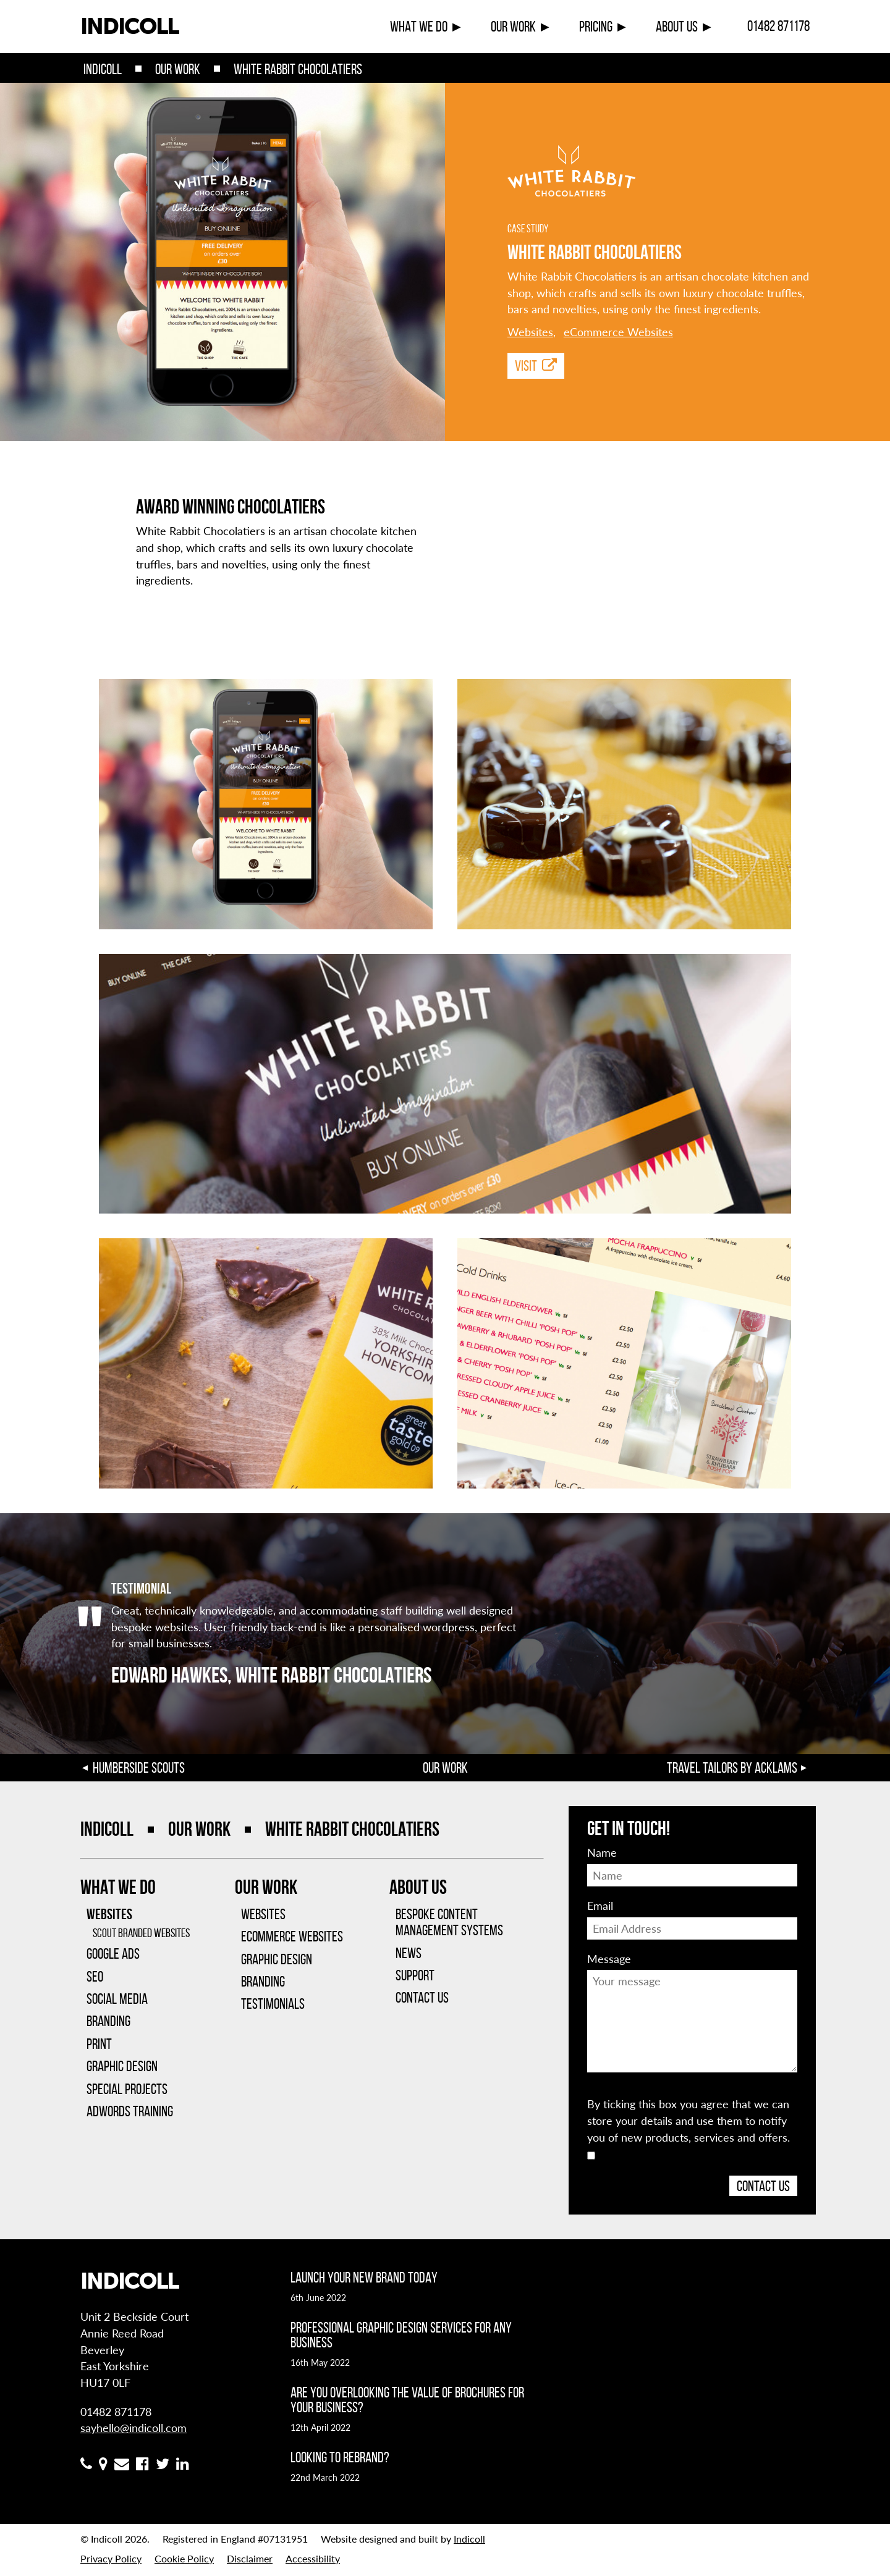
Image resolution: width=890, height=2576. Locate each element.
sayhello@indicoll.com (133, 2427)
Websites (530, 331)
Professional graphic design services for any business (401, 2335)
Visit (536, 366)
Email (600, 1905)
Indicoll (102, 69)
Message (609, 1958)
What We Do (418, 27)
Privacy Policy (111, 2558)
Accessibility (313, 2558)
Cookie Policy (184, 2558)
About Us (677, 27)
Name (602, 1852)
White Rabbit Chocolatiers (298, 69)
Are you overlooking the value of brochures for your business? (407, 2399)
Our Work (513, 27)
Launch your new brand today (364, 2278)
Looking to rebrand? (339, 2457)
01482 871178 (778, 26)
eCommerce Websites (618, 331)
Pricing (595, 27)
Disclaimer (250, 2558)
